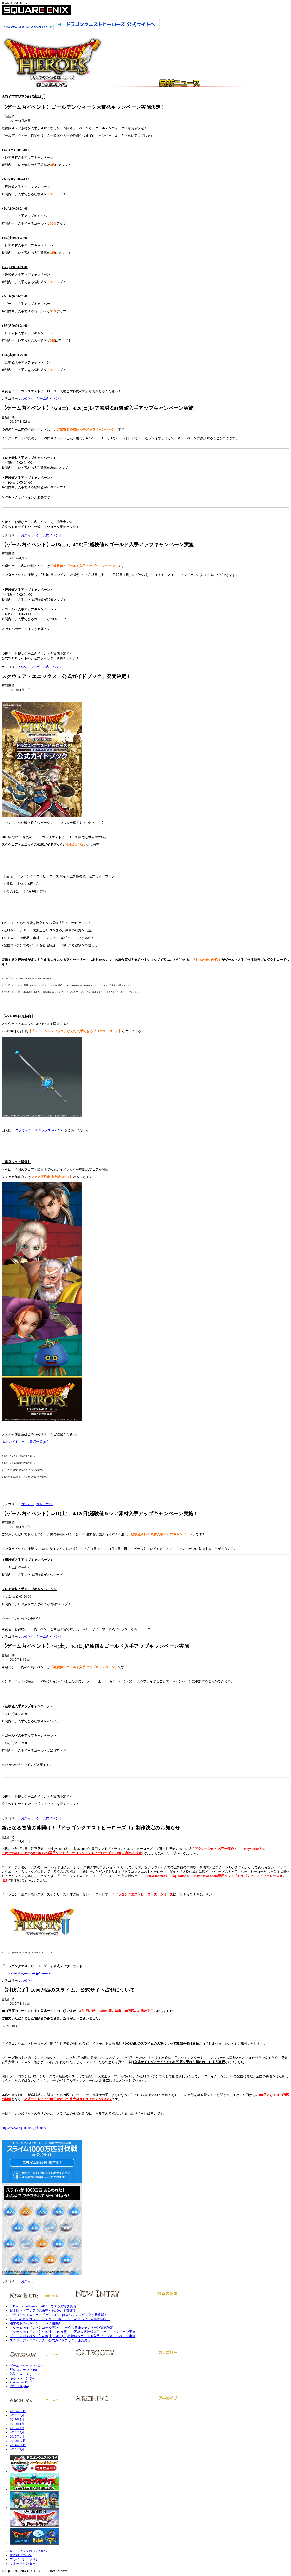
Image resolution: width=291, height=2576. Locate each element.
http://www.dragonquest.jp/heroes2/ (26, 1973)
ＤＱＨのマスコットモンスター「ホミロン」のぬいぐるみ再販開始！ (60, 2319)
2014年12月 (18, 2441)
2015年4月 (17, 2424)
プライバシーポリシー (26, 2559)
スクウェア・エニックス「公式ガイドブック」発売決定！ (52, 2340)
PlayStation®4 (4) (21, 2382)
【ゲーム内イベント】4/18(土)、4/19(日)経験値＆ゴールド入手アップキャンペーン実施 (72, 2336)
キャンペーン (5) (22, 2378)
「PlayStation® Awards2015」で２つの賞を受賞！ (44, 2306)
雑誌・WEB (44, 1504)
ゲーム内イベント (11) (26, 2365)
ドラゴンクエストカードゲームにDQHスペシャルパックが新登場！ (58, 2315)
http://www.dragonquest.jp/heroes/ (24, 2127)
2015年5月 (17, 2419)
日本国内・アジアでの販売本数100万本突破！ (43, 2310)
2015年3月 (17, 2428)
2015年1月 (17, 2436)
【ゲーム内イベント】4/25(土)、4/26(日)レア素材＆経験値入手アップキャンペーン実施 (72, 2331)
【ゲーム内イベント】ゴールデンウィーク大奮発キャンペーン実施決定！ (63, 2327)
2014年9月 (17, 2449)
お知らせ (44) (19, 2386)
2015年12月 (18, 2411)
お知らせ (27, 398)
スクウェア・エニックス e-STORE (39, 1130)
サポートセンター (23, 2563)
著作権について (21, 2555)
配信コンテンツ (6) (23, 2369)
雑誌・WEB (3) (20, 2374)
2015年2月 (17, 2432)
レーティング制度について (29, 2551)
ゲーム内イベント (49, 398)
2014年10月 (18, 2445)
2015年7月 (17, 2415)
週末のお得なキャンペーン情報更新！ (37, 2323)
